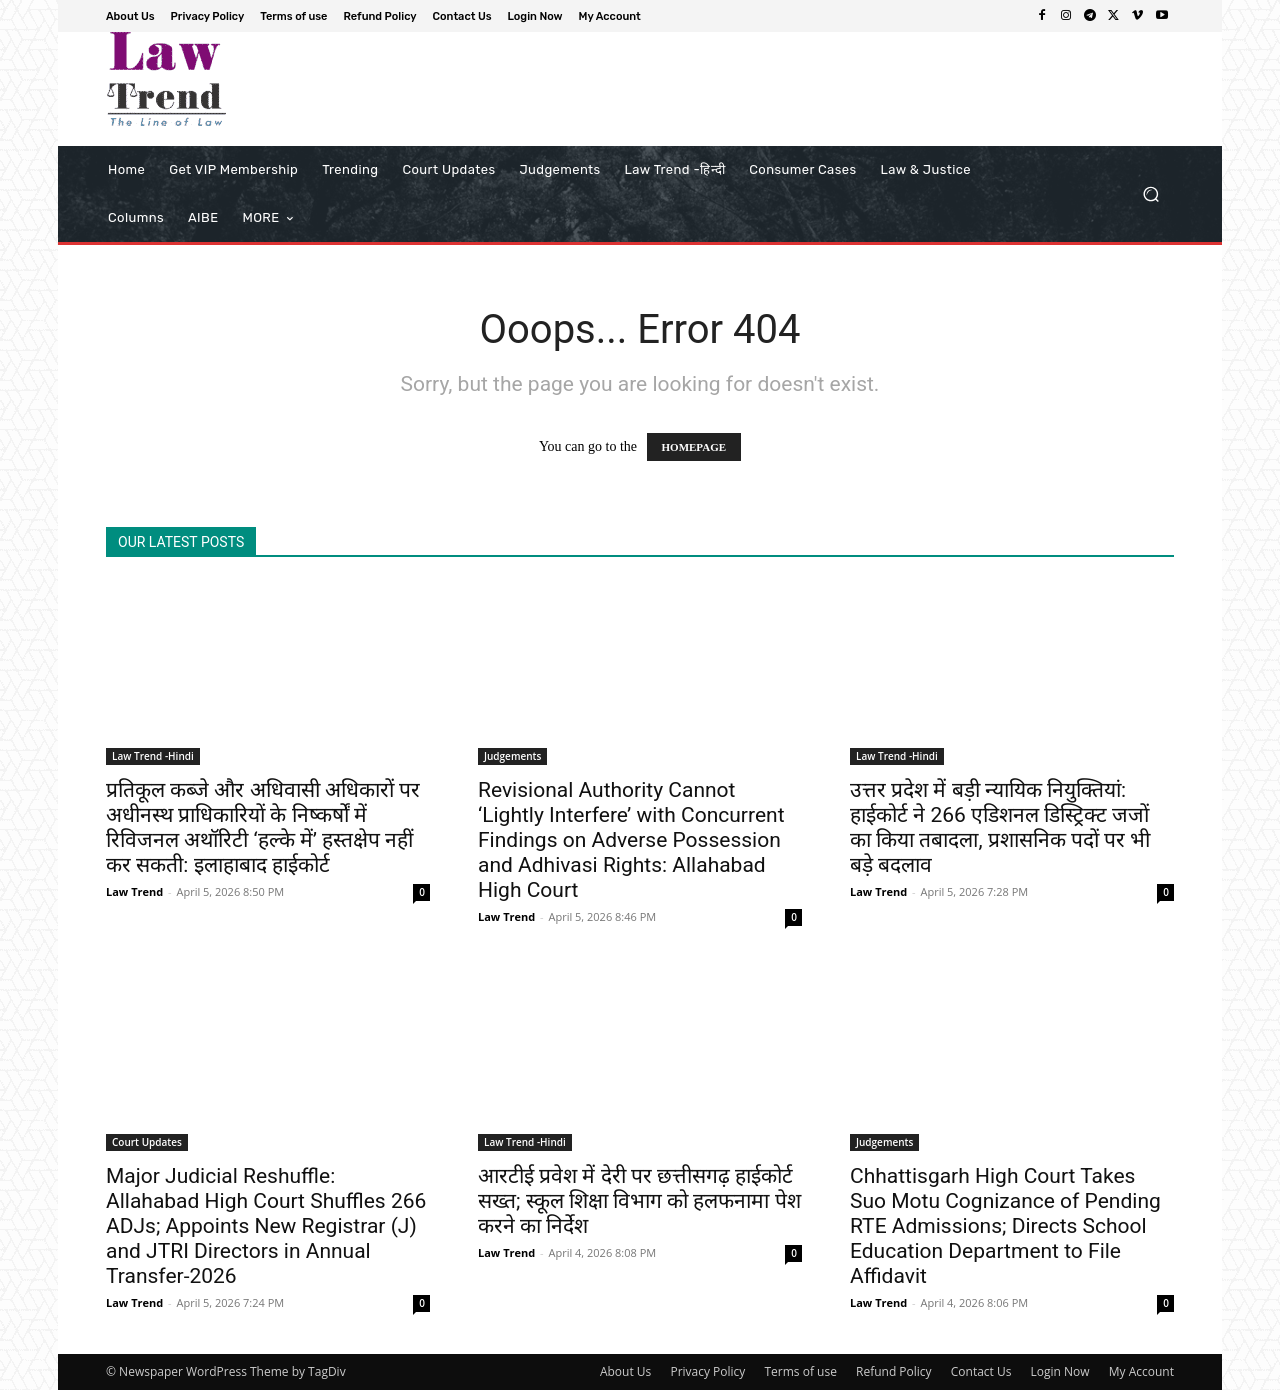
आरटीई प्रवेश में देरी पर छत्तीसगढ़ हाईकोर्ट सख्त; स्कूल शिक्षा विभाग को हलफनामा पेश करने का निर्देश (639, 1201)
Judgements (512, 756)
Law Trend (134, 891)
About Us (625, 1371)
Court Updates (147, 1142)
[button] (1150, 194)
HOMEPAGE (694, 447)
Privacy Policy (707, 1371)
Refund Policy (894, 1371)
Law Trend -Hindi (153, 756)
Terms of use (800, 1371)
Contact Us (981, 1371)
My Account (1141, 1371)
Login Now (1060, 1371)
